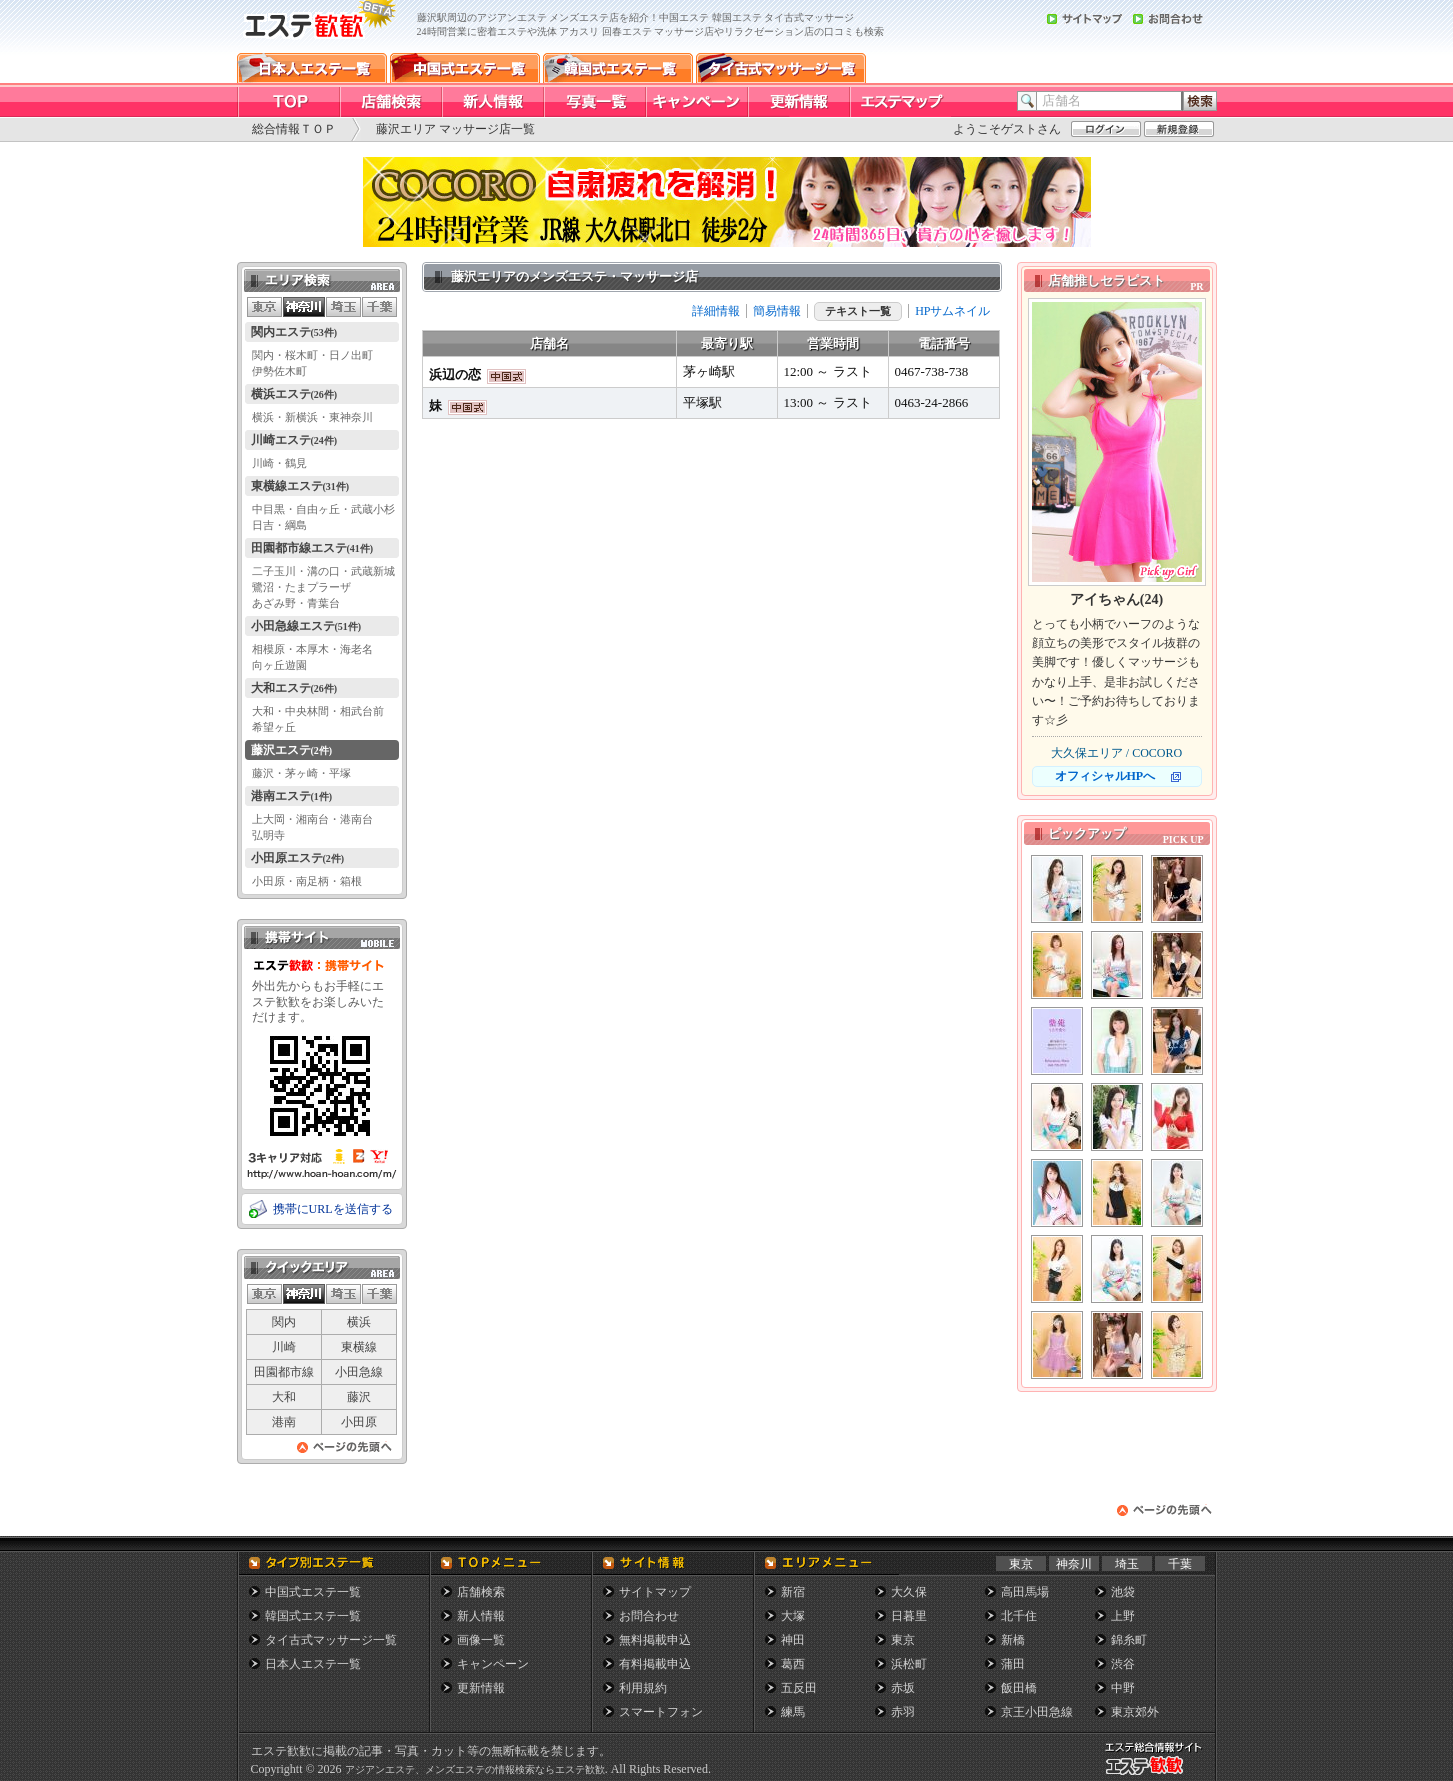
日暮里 (909, 1616)
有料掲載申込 (655, 1664)
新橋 (1013, 1640)
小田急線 (359, 1372)
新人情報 (481, 1616)
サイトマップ (655, 1592)
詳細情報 (716, 311)
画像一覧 (481, 1640)
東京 (1021, 1564)
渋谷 (1123, 1664)
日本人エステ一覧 (313, 1664)
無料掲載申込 (655, 1640)
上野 (1123, 1616)
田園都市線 (284, 1372)
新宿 (793, 1592)
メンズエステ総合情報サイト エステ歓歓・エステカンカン (1158, 1774)
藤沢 (359, 1397)
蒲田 (1013, 1664)
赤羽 (903, 1712)
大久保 (909, 1592)
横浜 (359, 1322)
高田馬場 (1025, 1592)
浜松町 (909, 1664)
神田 (793, 1640)
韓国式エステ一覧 (313, 1616)
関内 (284, 1322)
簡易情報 (777, 311)
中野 (1123, 1688)
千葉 (1180, 1564)
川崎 (284, 1347)
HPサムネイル (952, 311)
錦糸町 (1129, 1640)
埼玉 (1127, 1564)
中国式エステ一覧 (313, 1592)
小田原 (359, 1422)
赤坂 (903, 1688)
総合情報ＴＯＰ (294, 129)
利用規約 (643, 1688)
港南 (284, 1422)
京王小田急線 (1037, 1712)
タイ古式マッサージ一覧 (331, 1640)
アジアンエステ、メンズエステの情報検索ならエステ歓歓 (475, 1769)
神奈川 (1074, 1564)
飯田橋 (1019, 1688)
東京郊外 (1135, 1712)
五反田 (799, 1688)
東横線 (359, 1347)
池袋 (1123, 1592)
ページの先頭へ (345, 1452)
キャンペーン (493, 1664)
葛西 (793, 1664)
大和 (284, 1397)
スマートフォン (661, 1712)
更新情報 (481, 1688)
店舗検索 (481, 1592)
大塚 (793, 1616)
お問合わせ (649, 1616)
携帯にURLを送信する (333, 1209)
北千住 (1019, 1616)
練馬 (793, 1712)
